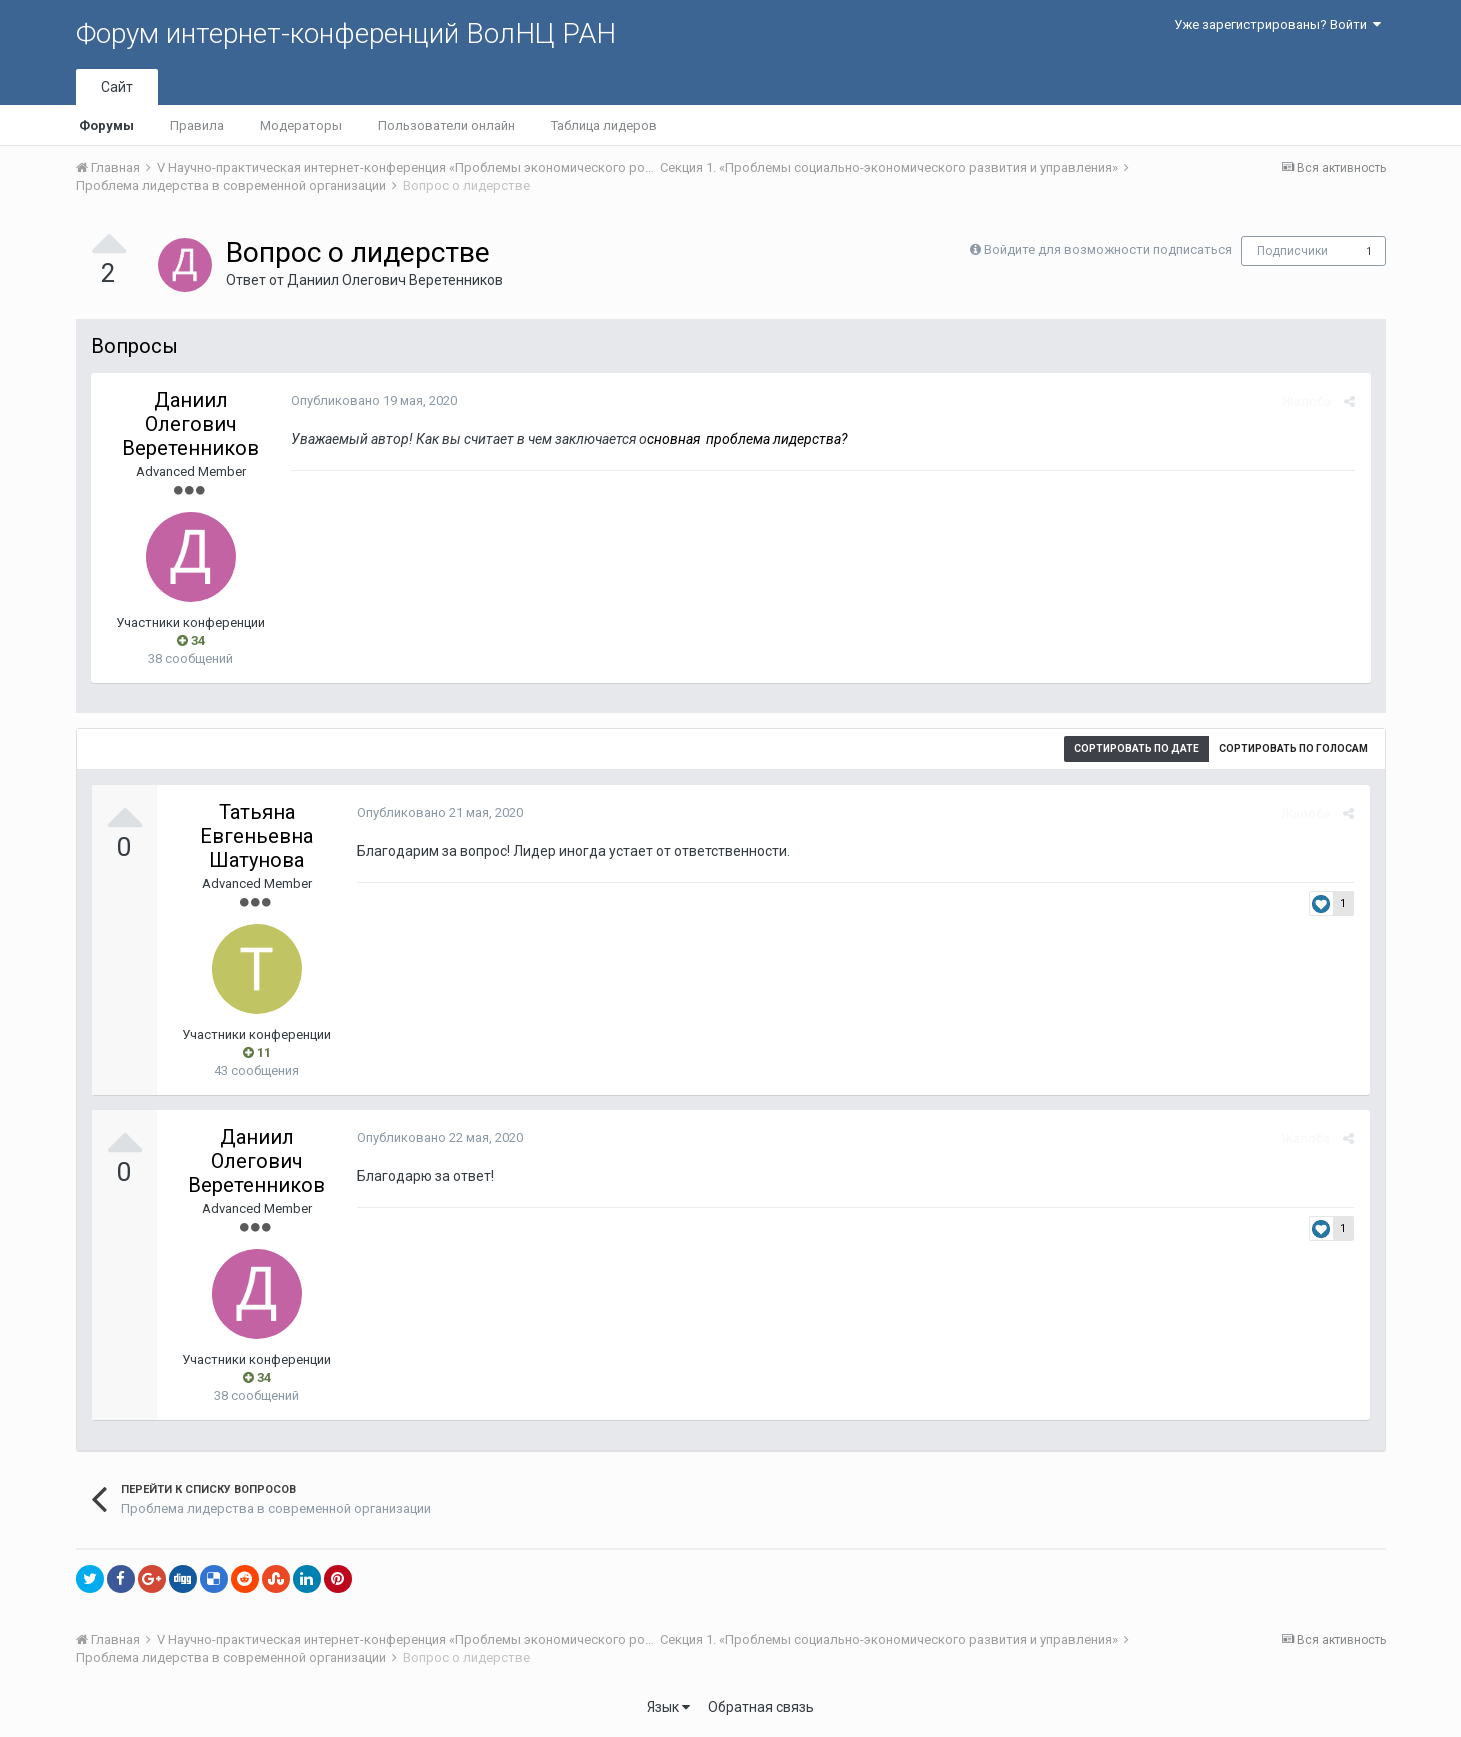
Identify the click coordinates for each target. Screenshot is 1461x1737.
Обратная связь (761, 1707)
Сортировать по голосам (1293, 748)
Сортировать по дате (1136, 748)
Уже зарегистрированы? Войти (1277, 24)
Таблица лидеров (604, 125)
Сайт (117, 87)
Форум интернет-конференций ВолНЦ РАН (346, 33)
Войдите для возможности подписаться (1108, 249)
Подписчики (1292, 251)
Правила (197, 125)
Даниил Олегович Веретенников (395, 280)
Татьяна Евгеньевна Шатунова (256, 836)
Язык (668, 1707)
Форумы (106, 125)
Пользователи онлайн (446, 125)
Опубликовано (374, 400)
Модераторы (301, 125)
